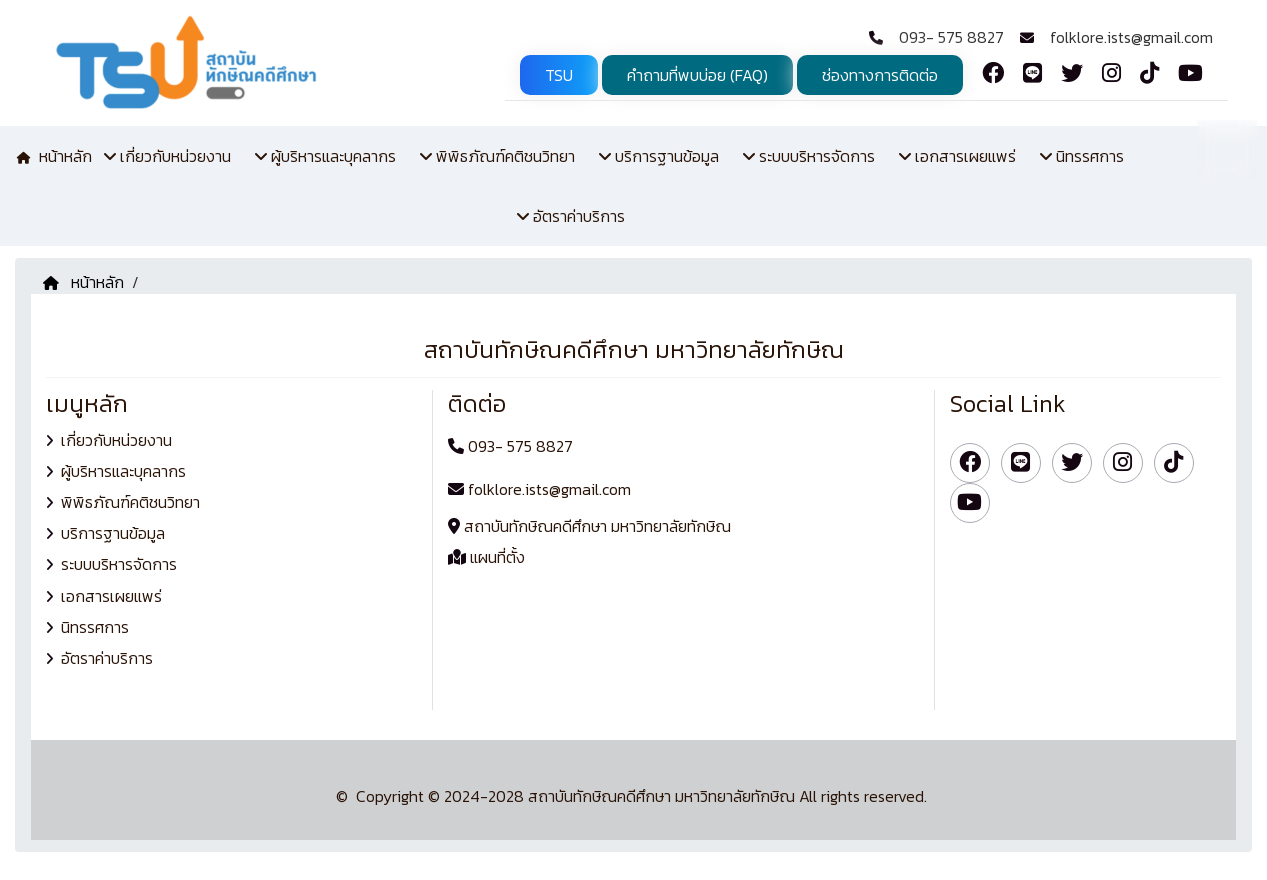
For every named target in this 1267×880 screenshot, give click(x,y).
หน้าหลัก (83, 282)
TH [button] (1227, 148)
